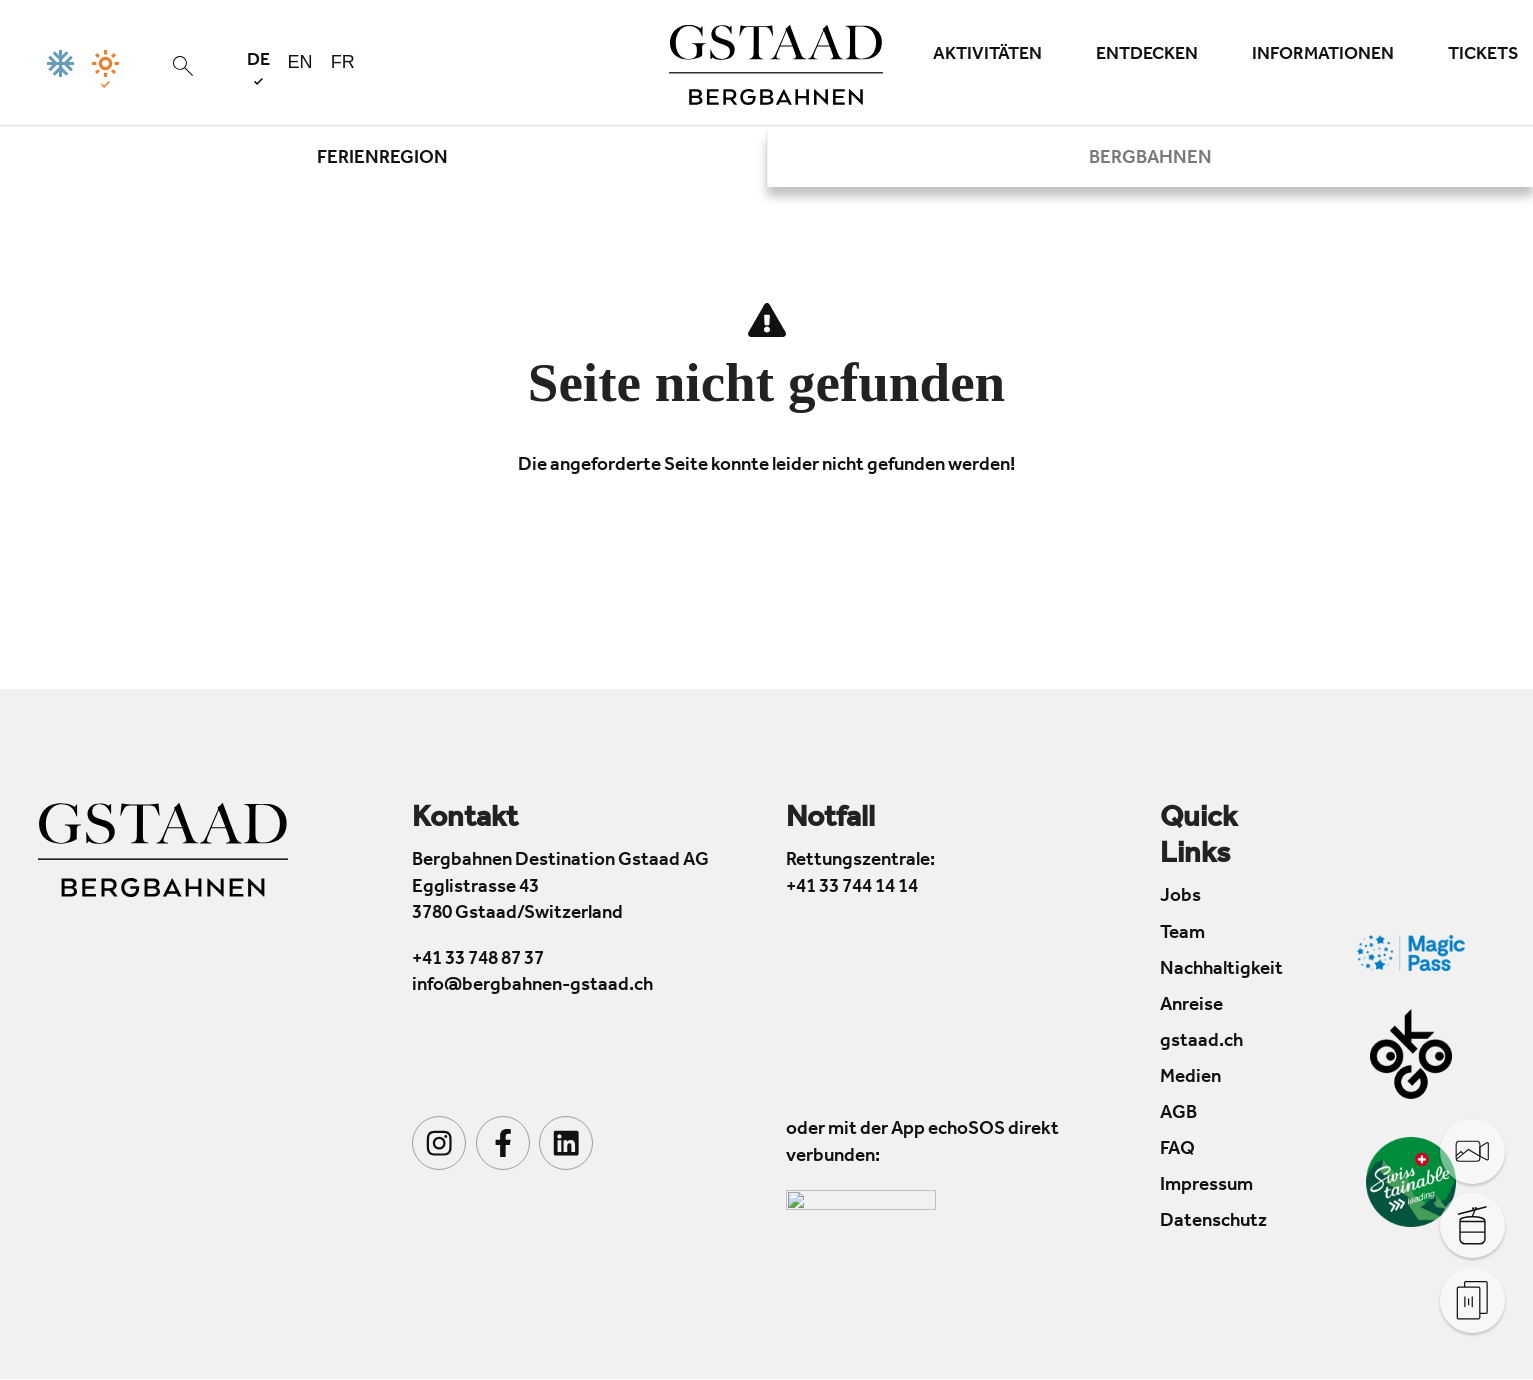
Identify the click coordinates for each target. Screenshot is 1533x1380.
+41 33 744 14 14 (852, 888)
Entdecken (1147, 56)
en (300, 62)
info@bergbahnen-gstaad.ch (532, 987)
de (258, 68)
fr (343, 62)
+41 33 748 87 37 (478, 960)
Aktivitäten (987, 56)
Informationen (1323, 56)
